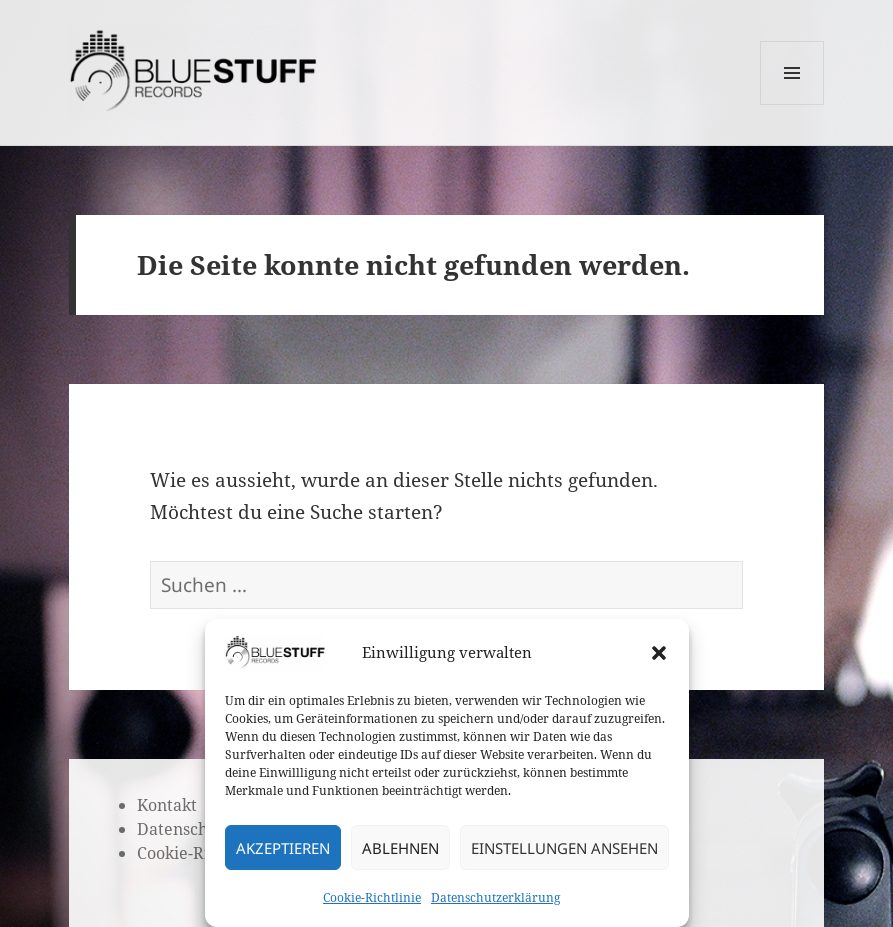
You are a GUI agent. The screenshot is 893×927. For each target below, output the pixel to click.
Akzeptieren (283, 848)
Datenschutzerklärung (495, 897)
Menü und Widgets (792, 104)
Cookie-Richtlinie (372, 897)
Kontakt (167, 805)
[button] (659, 653)
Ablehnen (400, 848)
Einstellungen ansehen (564, 848)
